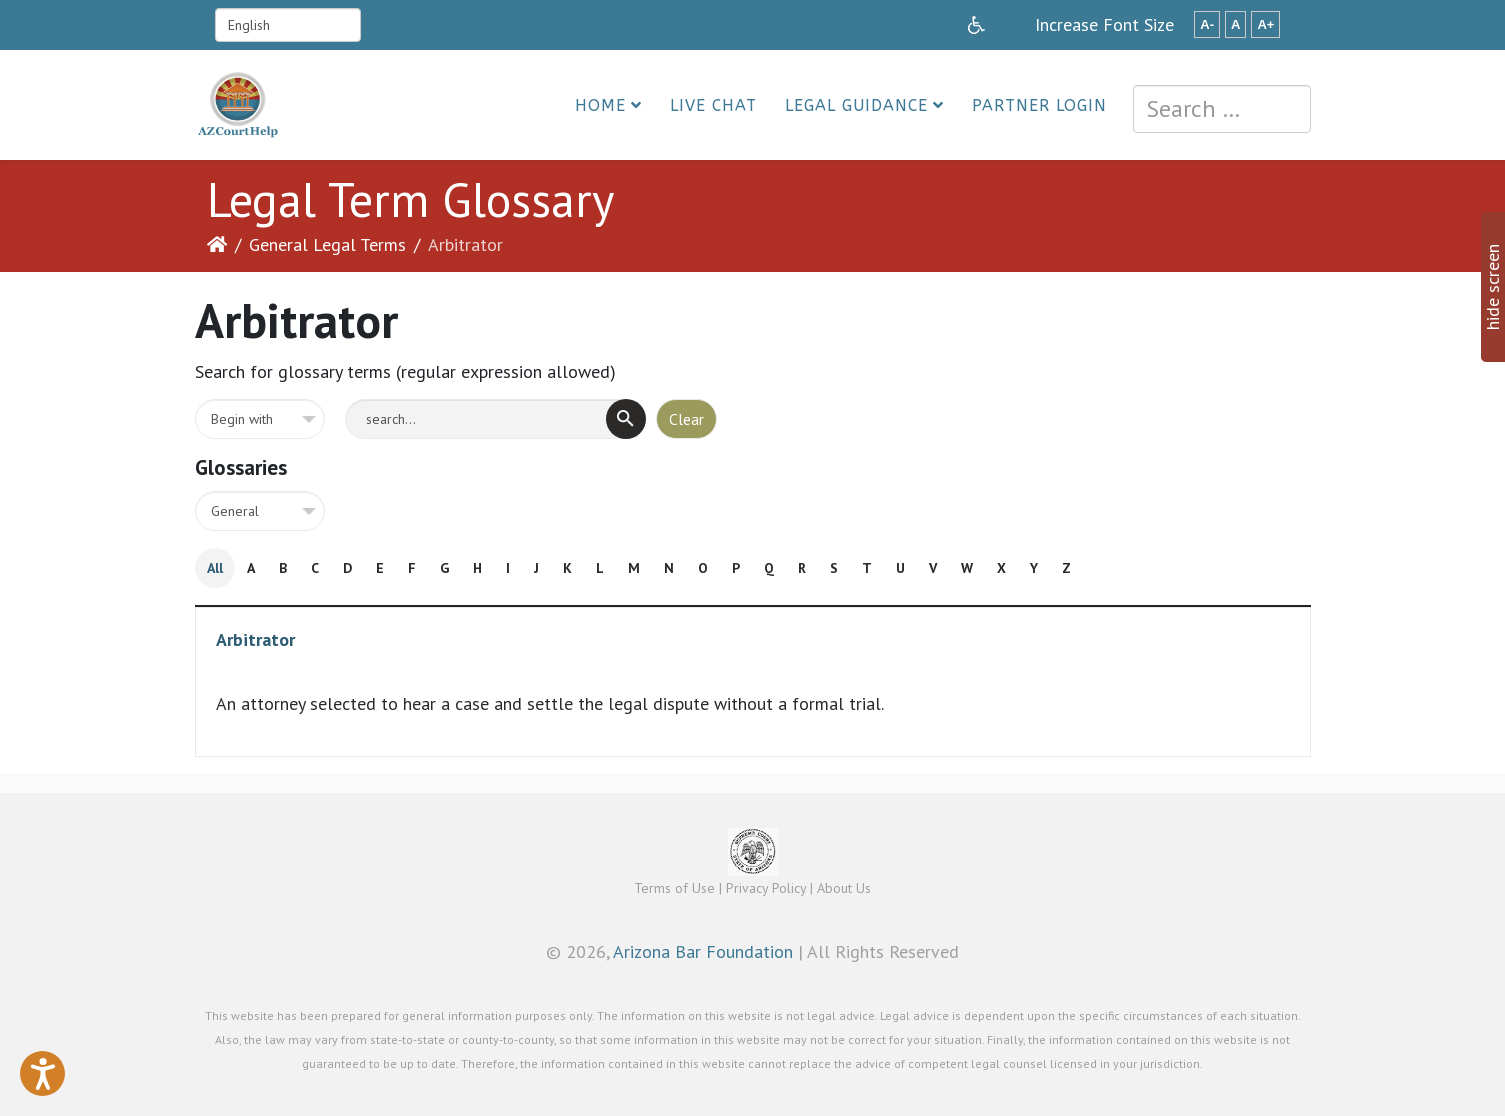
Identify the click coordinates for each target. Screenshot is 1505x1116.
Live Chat (713, 105)
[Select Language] (288, 25)
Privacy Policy (766, 888)
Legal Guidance (856, 105)
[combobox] (1222, 109)
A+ (1265, 24)
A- (1207, 24)
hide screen (1492, 287)
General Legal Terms (327, 244)
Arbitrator (255, 639)
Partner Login (1039, 105)
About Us (844, 888)
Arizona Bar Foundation (703, 951)
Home (600, 105)
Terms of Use (674, 888)
